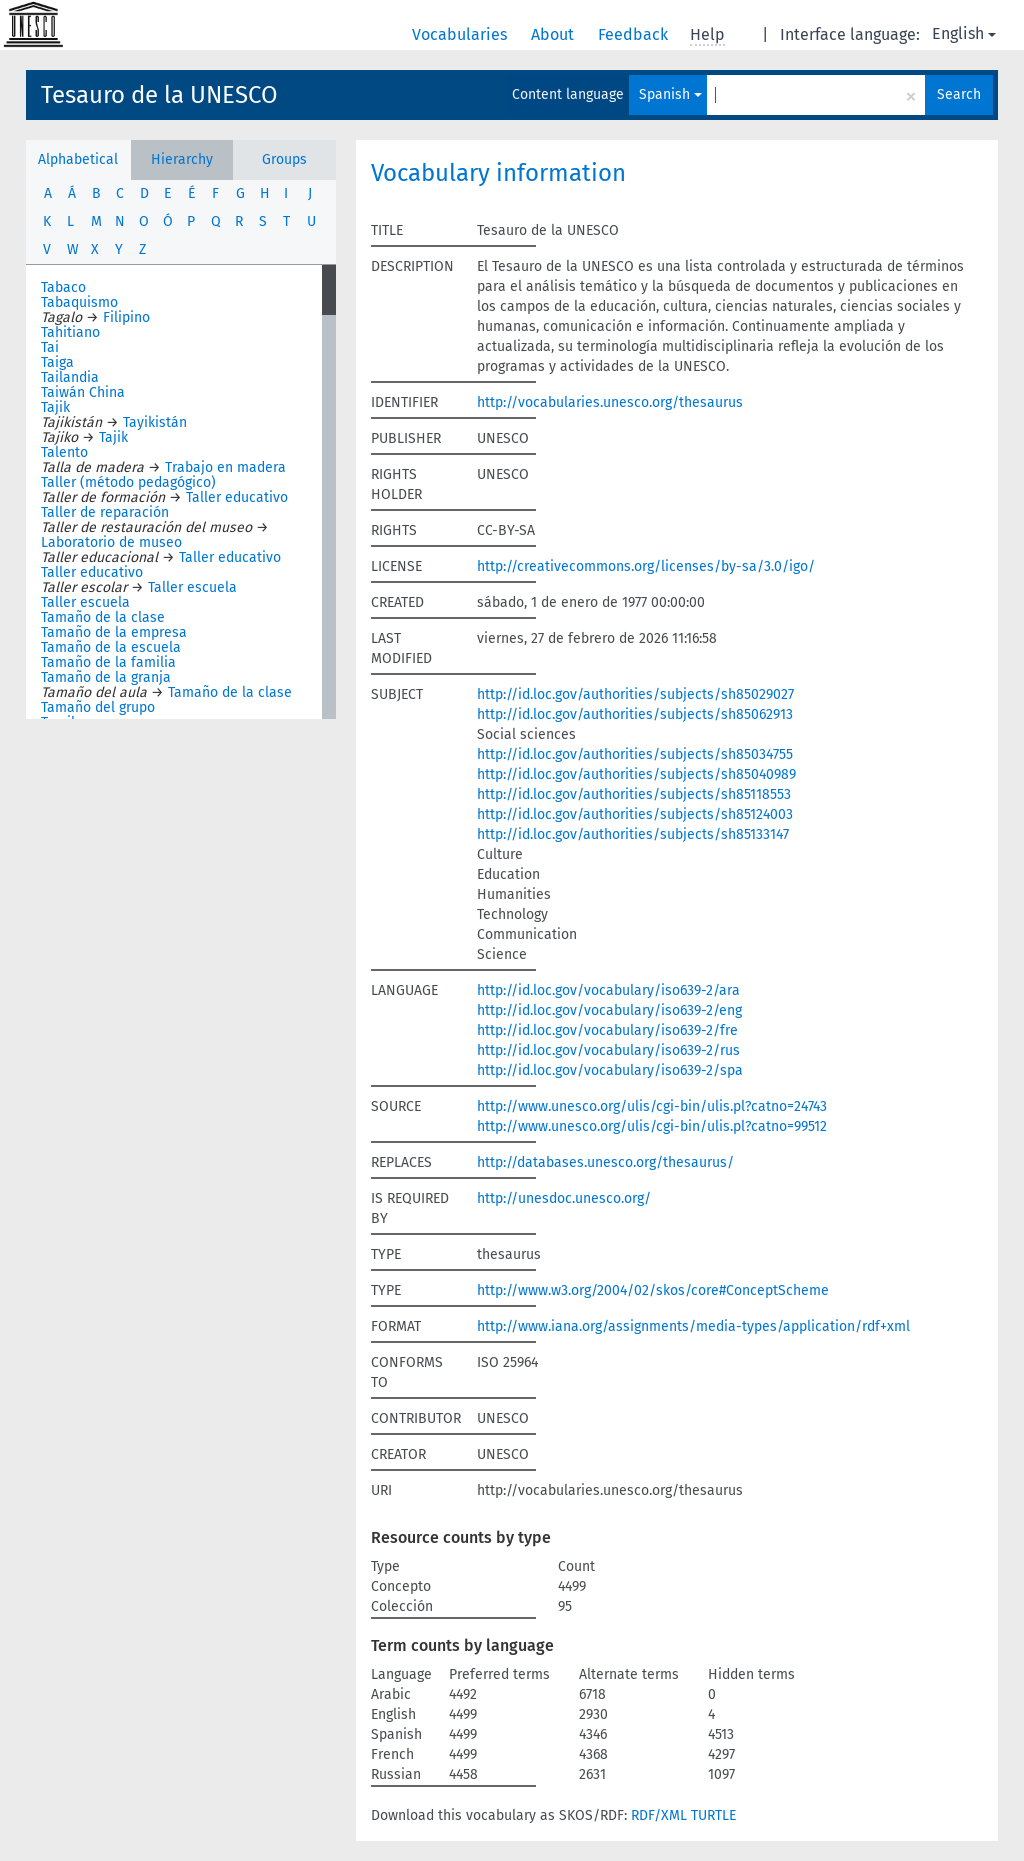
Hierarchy (182, 159)
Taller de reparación (105, 512)
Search (959, 94)
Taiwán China (83, 392)
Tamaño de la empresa (114, 632)
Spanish (670, 94)
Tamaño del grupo (98, 707)
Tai (50, 347)
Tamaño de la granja (106, 677)
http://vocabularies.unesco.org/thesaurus (610, 402)
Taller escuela (192, 587)
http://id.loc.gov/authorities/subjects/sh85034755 (635, 754)
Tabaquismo (79, 302)
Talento (64, 452)
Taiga (57, 362)
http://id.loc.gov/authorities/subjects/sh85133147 (633, 834)
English (964, 33)
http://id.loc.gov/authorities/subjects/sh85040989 (636, 774)
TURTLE (713, 1815)
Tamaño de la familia (108, 662)
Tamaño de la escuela (111, 647)
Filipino (126, 317)
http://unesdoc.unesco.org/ (564, 1198)
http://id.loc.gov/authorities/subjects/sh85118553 (634, 794)
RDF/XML (659, 1815)
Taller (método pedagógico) (128, 482)
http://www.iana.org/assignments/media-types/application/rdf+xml (693, 1326)
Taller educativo (237, 497)
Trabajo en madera (225, 467)
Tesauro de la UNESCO (159, 95)
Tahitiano (70, 332)
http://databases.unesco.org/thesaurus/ (605, 1162)
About (554, 34)
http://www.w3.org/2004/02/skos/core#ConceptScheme (653, 1290)
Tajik (55, 407)
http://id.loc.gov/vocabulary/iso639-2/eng (609, 1010)
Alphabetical (78, 159)
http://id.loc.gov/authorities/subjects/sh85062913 (635, 714)
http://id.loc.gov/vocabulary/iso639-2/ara (608, 990)
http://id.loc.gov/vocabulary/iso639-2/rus (608, 1050)
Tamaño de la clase (103, 617)
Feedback (635, 34)
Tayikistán (155, 422)
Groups (284, 159)
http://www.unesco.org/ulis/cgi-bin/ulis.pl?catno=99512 (652, 1126)
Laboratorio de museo (111, 542)
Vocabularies (461, 34)
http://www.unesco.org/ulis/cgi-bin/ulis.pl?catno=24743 (652, 1106)
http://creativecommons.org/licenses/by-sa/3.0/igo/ (646, 566)
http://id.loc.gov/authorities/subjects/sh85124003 (635, 814)
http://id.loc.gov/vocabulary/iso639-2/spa (610, 1070)
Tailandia (70, 377)
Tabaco (63, 287)
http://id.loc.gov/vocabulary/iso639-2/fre (607, 1030)
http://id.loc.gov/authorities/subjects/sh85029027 (635, 694)
